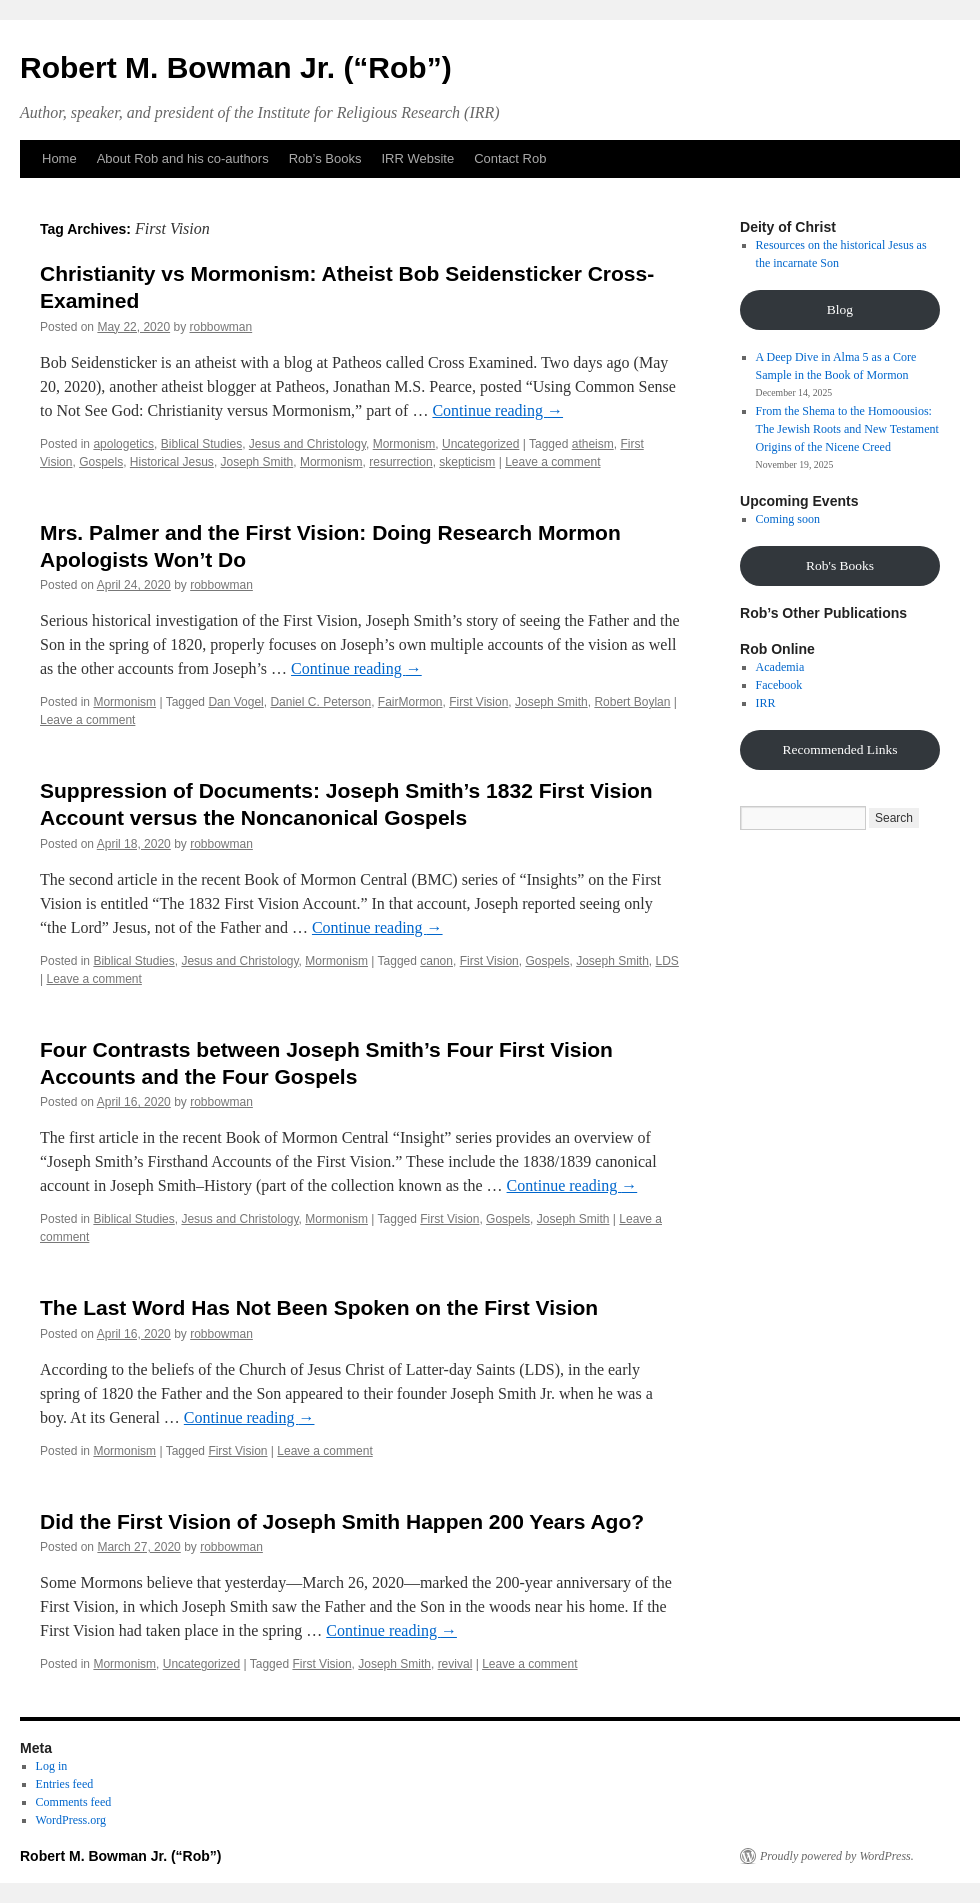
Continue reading (497, 410)
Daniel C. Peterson (320, 702)
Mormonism (404, 444)
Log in (52, 1766)
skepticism (467, 462)
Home (59, 158)
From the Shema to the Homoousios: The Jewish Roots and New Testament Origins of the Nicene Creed (847, 429)
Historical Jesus (172, 462)
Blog (840, 309)
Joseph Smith (257, 462)
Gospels (101, 462)
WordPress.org (71, 1820)
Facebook (779, 685)
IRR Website (417, 158)
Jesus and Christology (307, 444)
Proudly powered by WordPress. (837, 1856)
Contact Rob (510, 158)
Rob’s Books (325, 158)
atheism (593, 444)
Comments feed (74, 1802)
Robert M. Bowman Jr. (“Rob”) (236, 67)
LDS (667, 961)
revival (455, 1664)
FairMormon (410, 702)
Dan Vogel (235, 702)
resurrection (400, 462)
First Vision (478, 702)
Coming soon (788, 519)
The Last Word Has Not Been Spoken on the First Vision (319, 1307)
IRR (766, 703)
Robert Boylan (632, 702)
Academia (780, 667)
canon (436, 961)
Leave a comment (552, 462)
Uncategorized (480, 444)
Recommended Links (839, 749)
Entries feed (65, 1784)
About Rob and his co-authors (183, 158)
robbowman (220, 327)
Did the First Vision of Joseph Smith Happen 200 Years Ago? (342, 1521)
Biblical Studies (201, 444)
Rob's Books (840, 565)
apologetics (123, 444)
